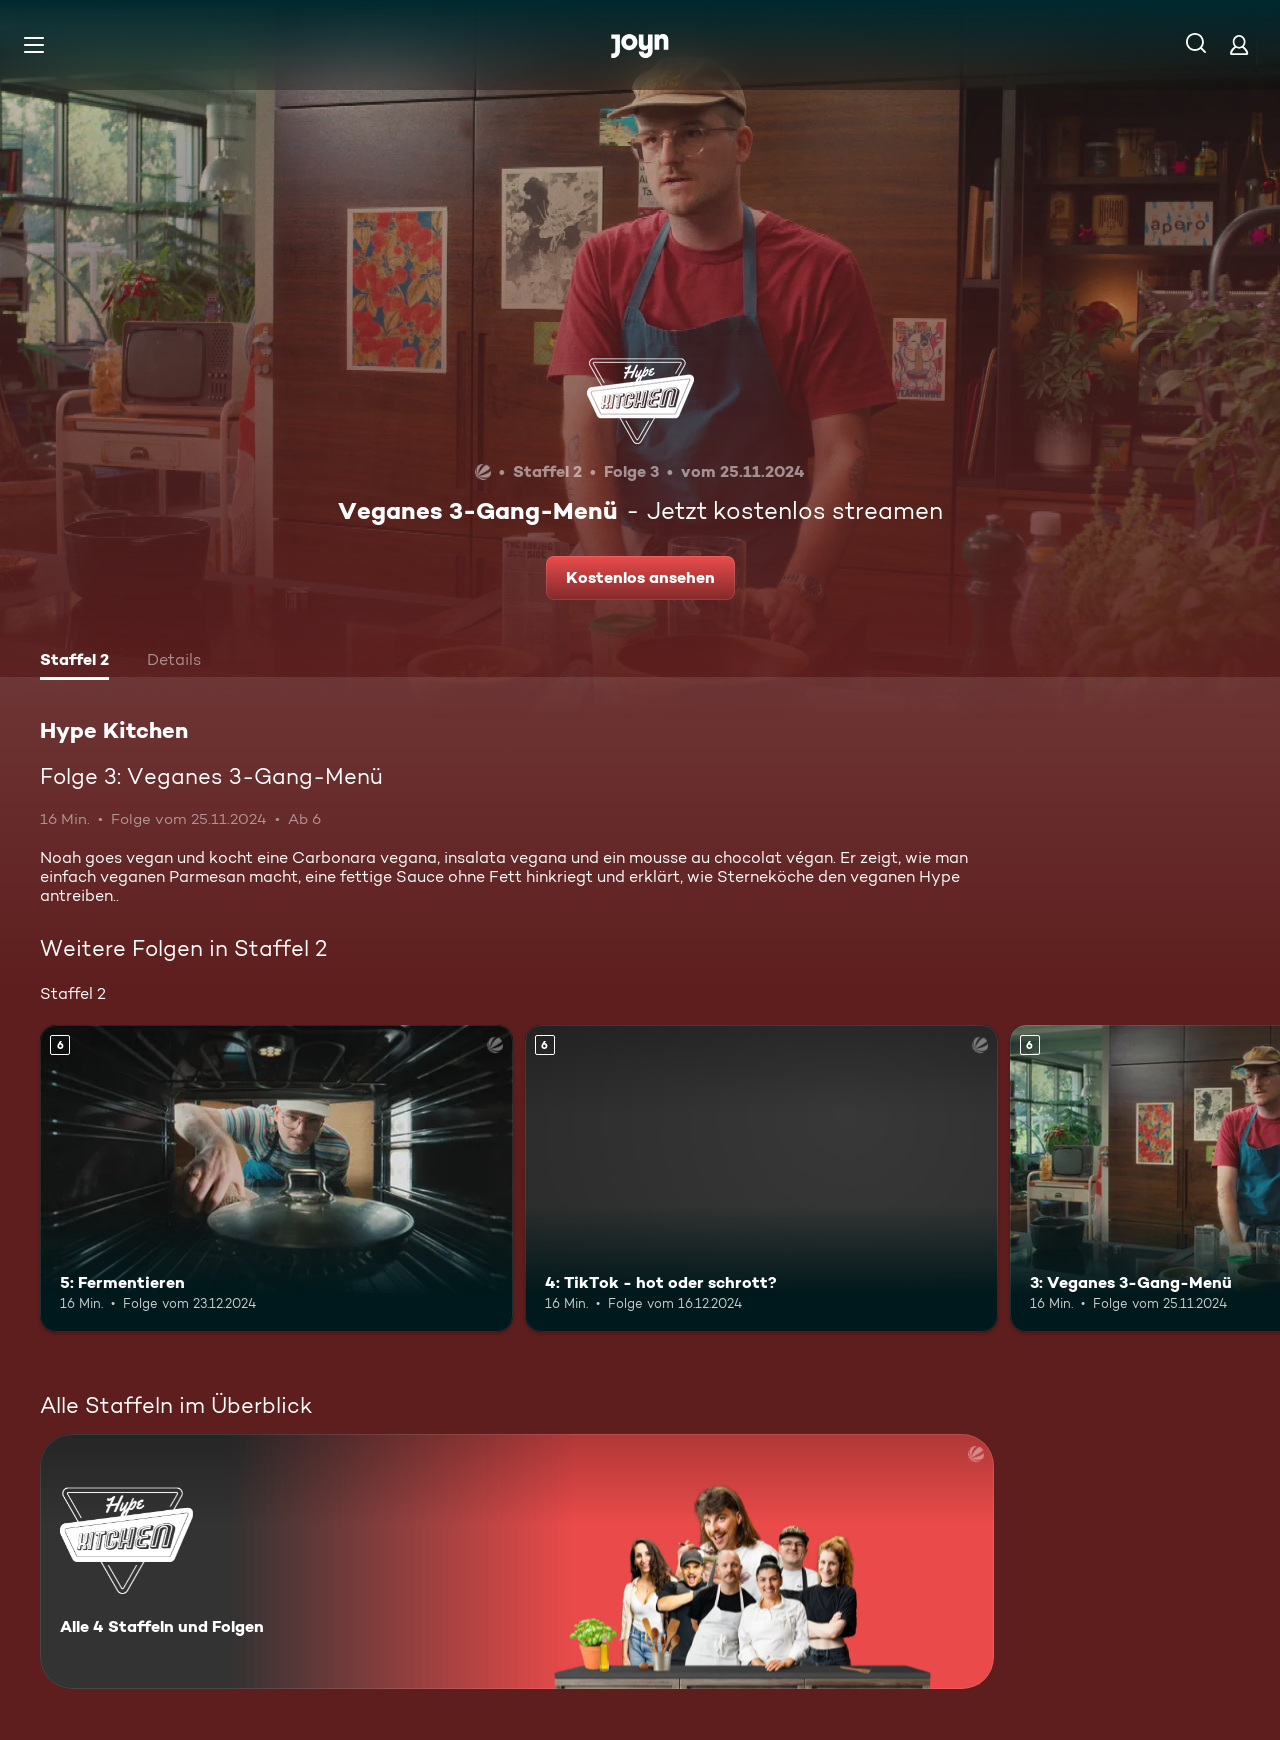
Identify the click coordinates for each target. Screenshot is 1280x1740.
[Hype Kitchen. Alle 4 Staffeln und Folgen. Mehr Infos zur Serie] (517, 1561)
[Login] (1239, 44)
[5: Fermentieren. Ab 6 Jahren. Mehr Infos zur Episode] (276, 1178)
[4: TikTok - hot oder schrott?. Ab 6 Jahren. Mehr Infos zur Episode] (761, 1178)
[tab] (74, 662)
